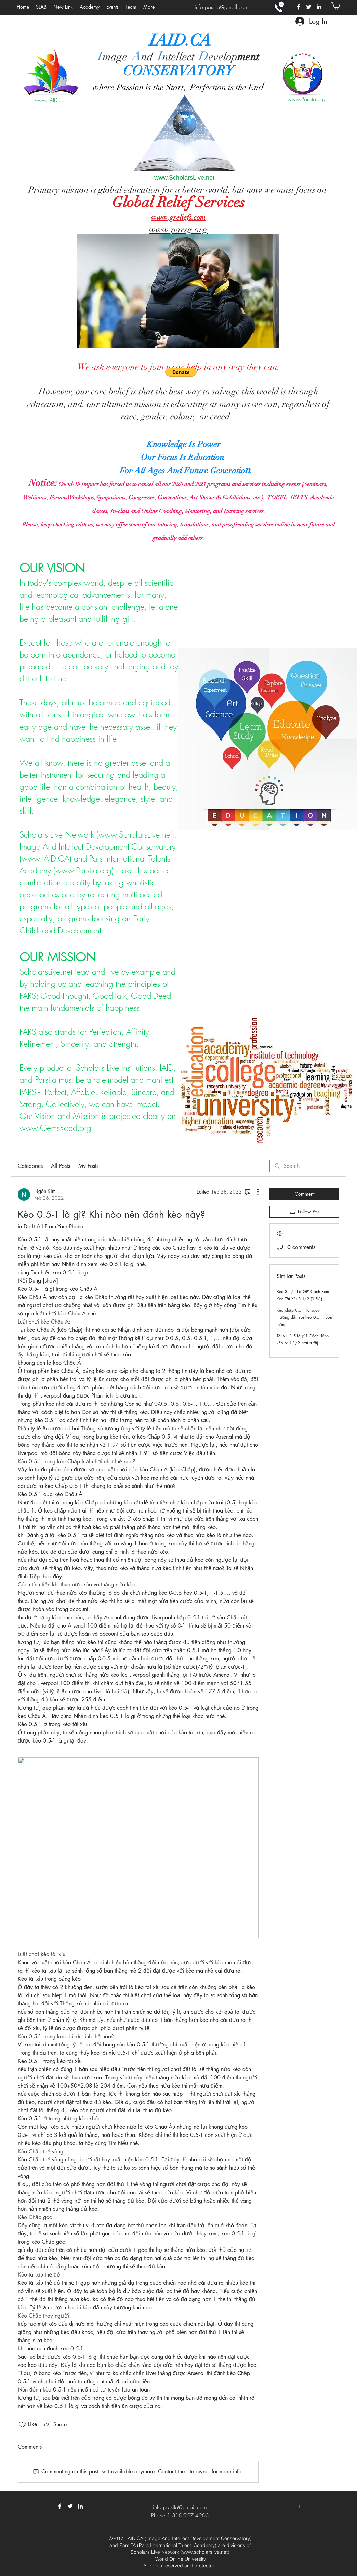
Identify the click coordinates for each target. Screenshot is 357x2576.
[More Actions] (254, 1192)
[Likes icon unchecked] (22, 2425)
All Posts (60, 1166)
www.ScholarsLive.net (184, 177)
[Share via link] (54, 2425)
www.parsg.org (178, 229)
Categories (30, 1166)
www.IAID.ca (50, 100)
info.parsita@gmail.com (222, 7)
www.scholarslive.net (205, 2552)
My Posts (88, 1166)
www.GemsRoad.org (55, 1127)
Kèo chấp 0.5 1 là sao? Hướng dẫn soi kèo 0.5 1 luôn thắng (304, 1317)
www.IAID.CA (45, 858)
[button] (112, 7)
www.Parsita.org (306, 99)
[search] (304, 1166)
